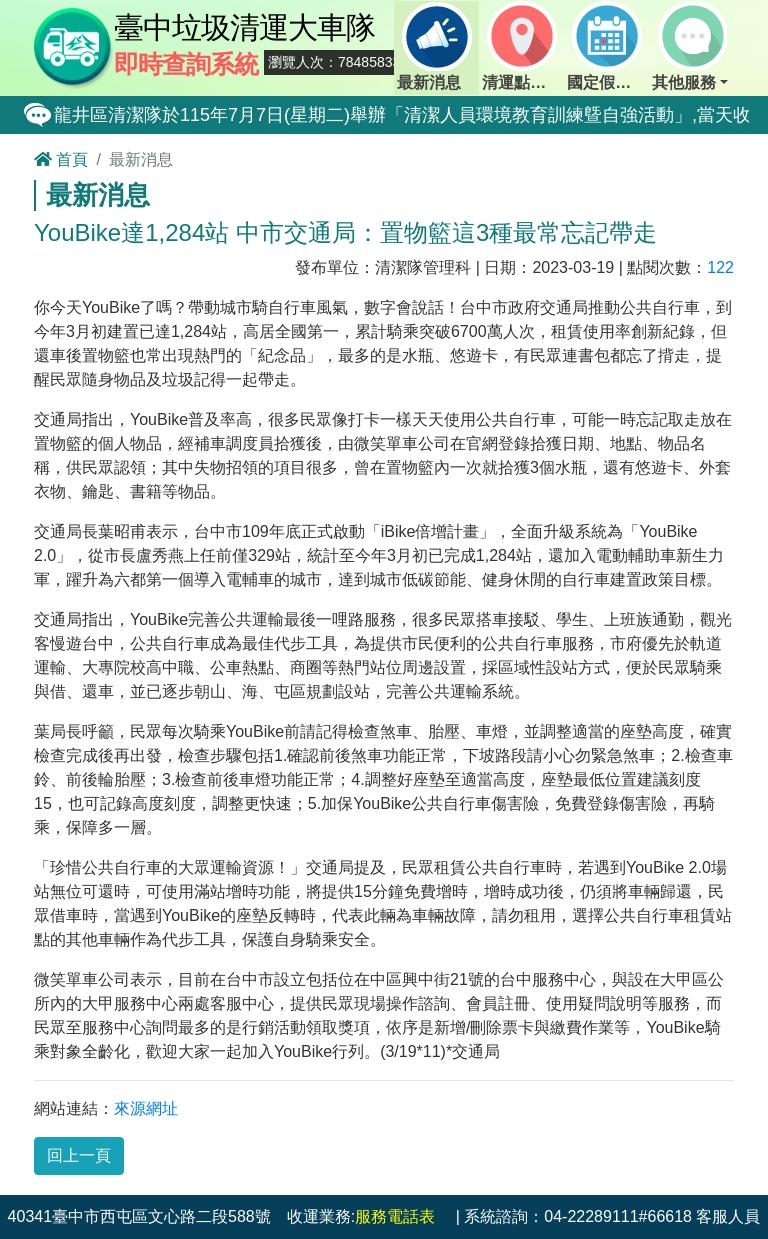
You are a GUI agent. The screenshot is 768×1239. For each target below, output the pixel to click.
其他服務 (689, 46)
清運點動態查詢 (523, 46)
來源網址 (146, 1108)
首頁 (61, 159)
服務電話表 (395, 1216)
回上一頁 (79, 1155)
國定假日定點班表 (608, 46)
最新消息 (434, 46)
